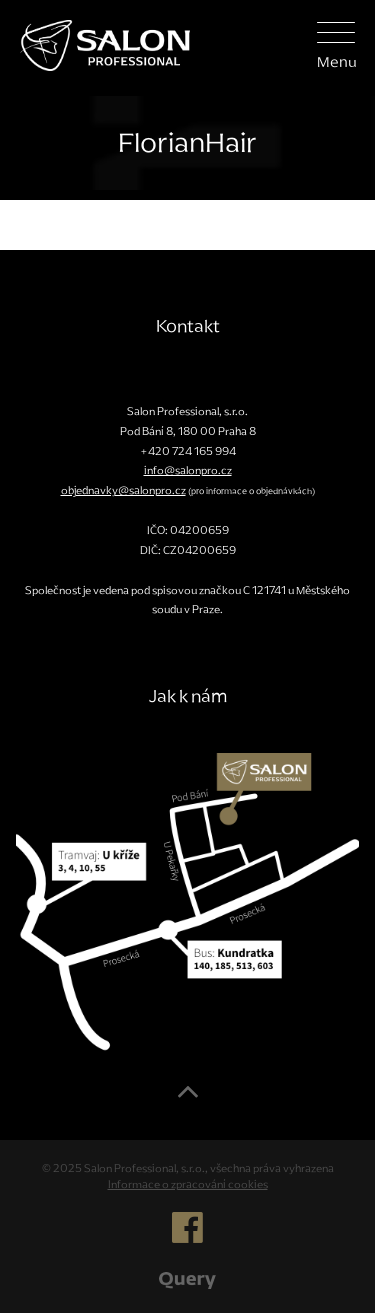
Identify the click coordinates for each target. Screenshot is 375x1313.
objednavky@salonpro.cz (123, 490)
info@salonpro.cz (188, 470)
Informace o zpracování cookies (188, 1184)
